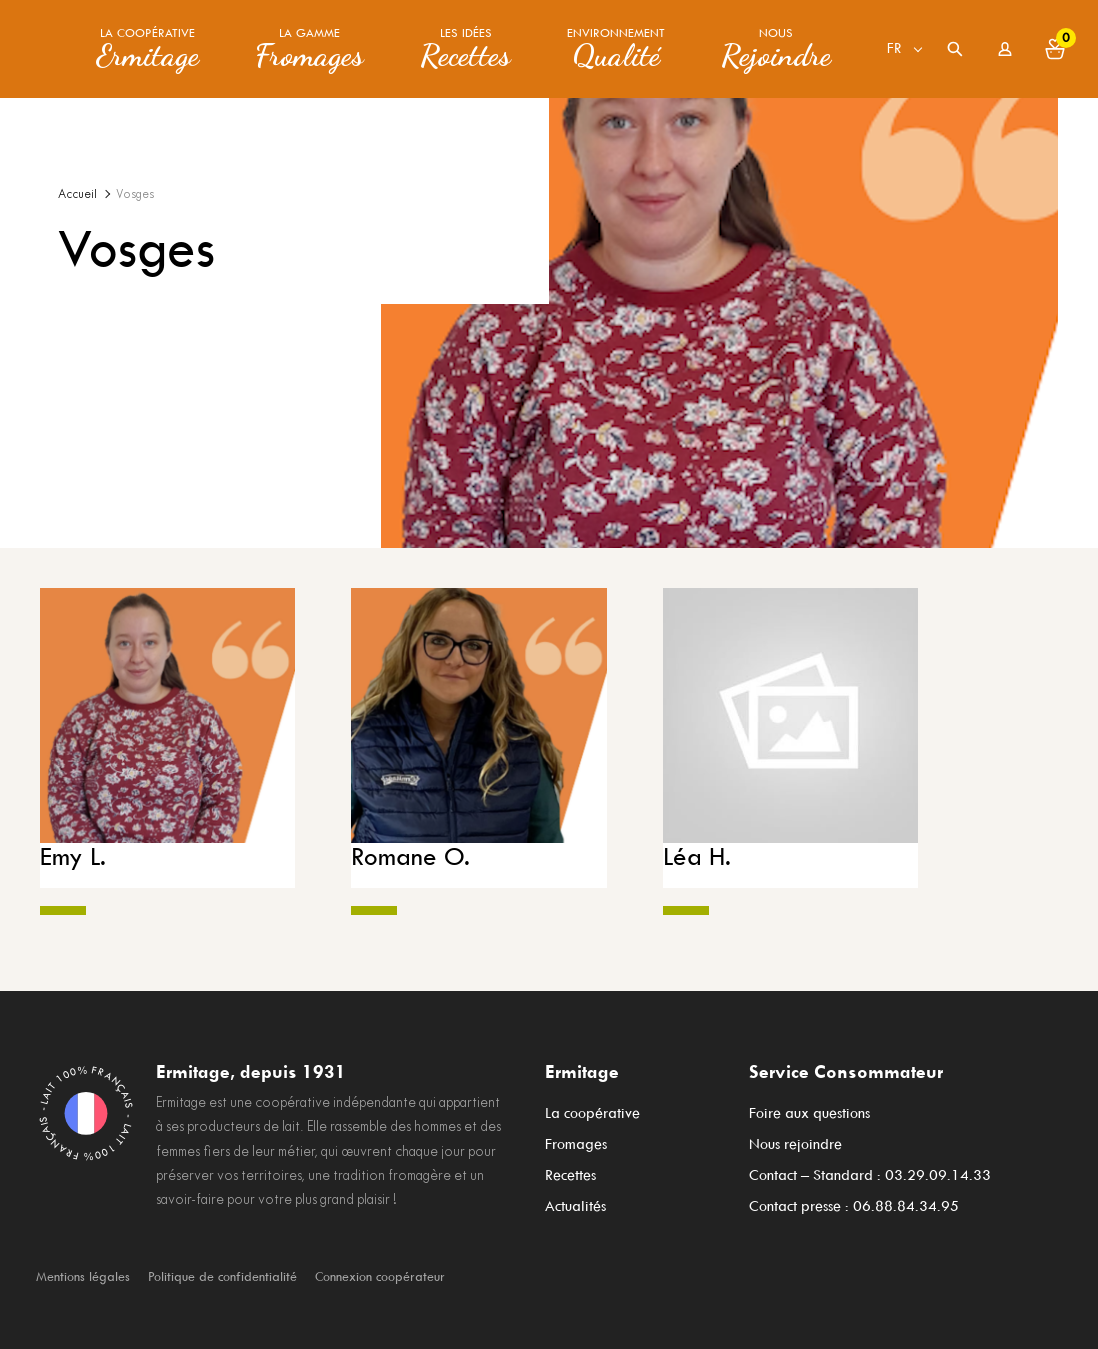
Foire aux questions (809, 1115)
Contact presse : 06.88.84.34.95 (854, 1196)
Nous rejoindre (795, 1142)
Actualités (575, 1196)
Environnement (616, 49)
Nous (776, 49)
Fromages (576, 1142)
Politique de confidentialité (222, 1264)
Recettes (570, 1169)
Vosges (135, 194)
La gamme (309, 49)
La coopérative (147, 49)
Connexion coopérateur (380, 1264)
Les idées (465, 49)
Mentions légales (83, 1264)
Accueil (77, 194)
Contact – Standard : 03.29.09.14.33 (870, 1169)
